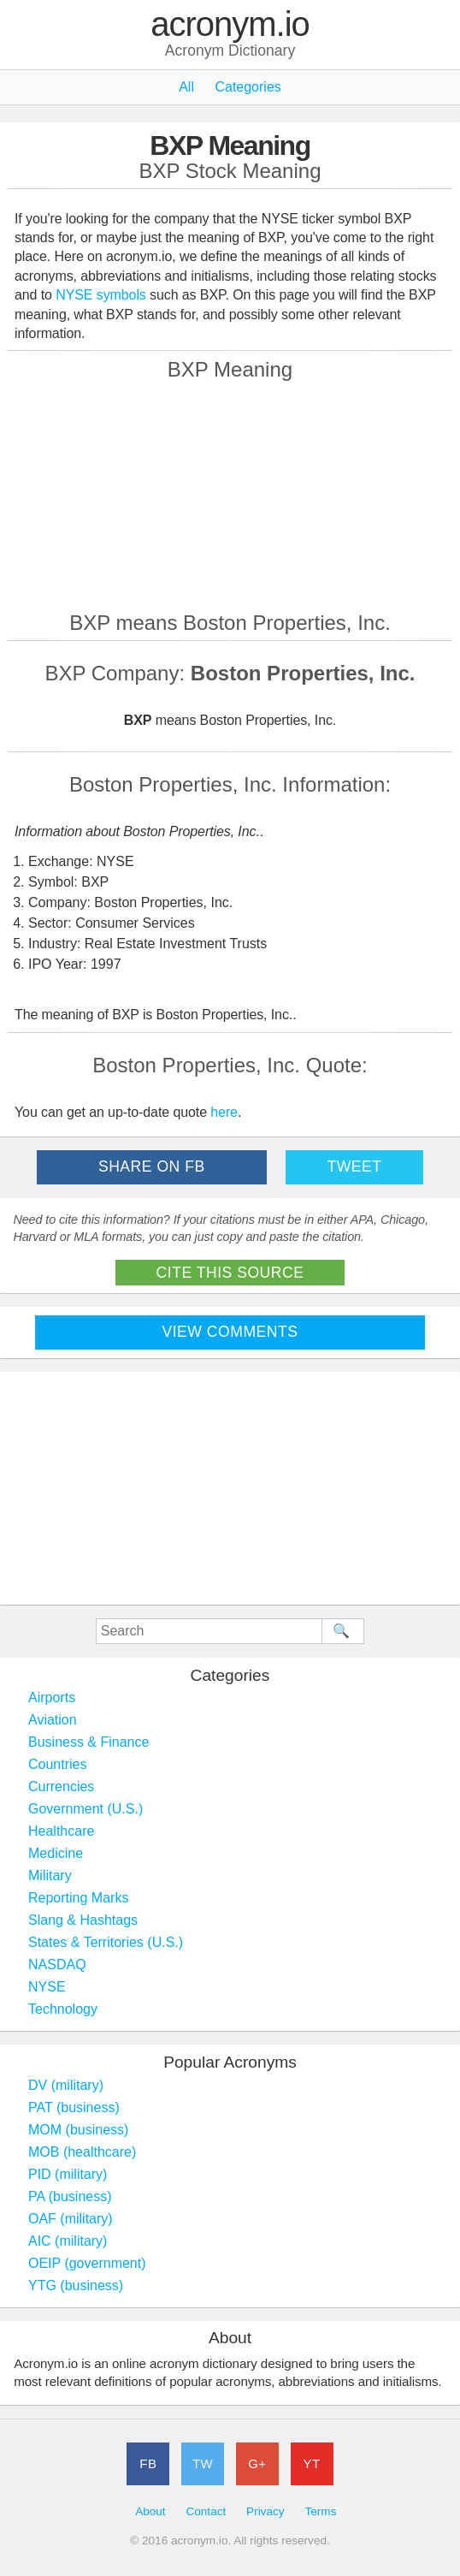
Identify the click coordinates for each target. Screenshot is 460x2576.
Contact (206, 2511)
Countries (57, 1764)
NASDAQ (57, 1964)
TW (202, 2463)
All (186, 87)
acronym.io (230, 25)
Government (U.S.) (85, 1808)
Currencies (61, 1786)
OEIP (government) (87, 2263)
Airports (51, 1697)
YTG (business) (75, 2285)
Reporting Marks (78, 1897)
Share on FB (151, 1166)
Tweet (354, 1166)
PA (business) (70, 2196)
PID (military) (67, 2174)
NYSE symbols (103, 295)
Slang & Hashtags (83, 1920)
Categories (247, 87)
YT (312, 2463)
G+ (257, 2463)
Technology (62, 2009)
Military (50, 1875)
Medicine (55, 1853)
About (150, 2511)
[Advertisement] (230, 495)
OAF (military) (70, 2218)
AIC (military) (67, 2241)
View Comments (230, 1331)
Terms (320, 2511)
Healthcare (61, 1831)
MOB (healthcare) (82, 2152)
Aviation (52, 1719)
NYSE (47, 1986)
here (224, 1112)
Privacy (265, 2511)
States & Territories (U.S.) (105, 1942)
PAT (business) (74, 2107)
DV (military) (65, 2085)
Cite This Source (230, 1272)
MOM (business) (78, 2129)
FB (147, 2463)
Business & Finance (88, 1742)
